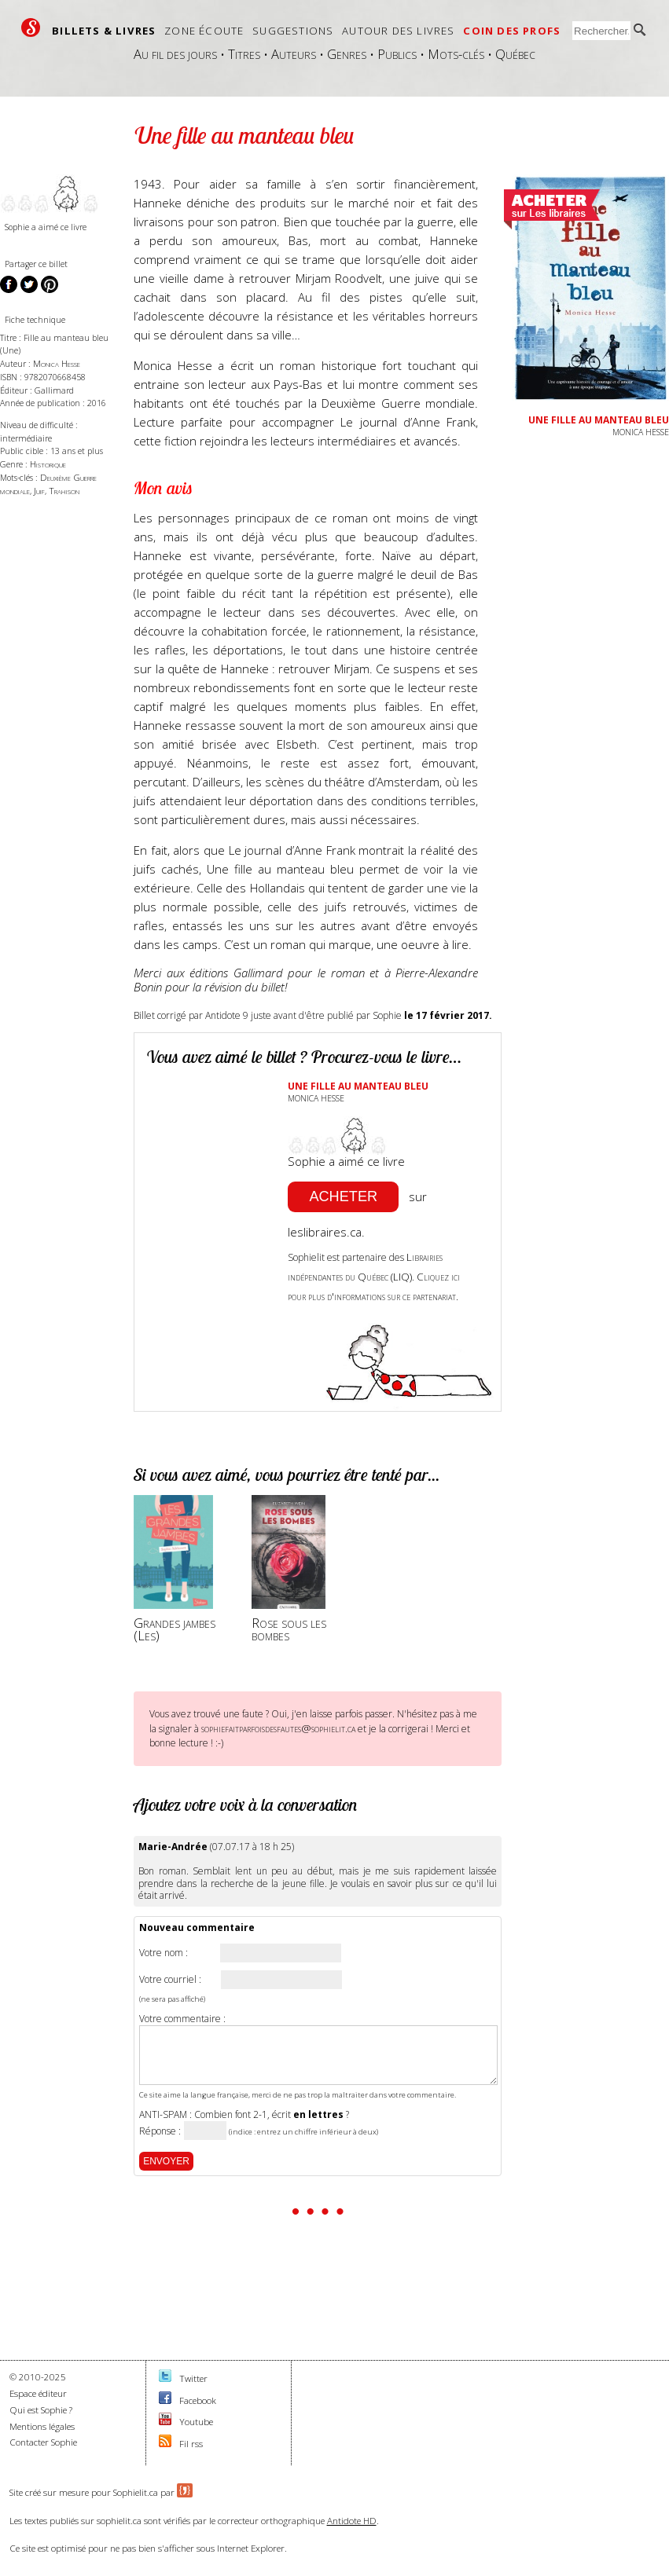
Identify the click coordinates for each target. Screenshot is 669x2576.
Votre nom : (163, 1953)
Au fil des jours (175, 54)
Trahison (64, 491)
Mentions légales (42, 2426)
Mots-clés (456, 54)
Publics (397, 54)
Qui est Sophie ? (40, 2410)
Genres (346, 54)
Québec (515, 54)
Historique (48, 464)
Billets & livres (104, 31)
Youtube (196, 2422)
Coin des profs (512, 31)
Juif (39, 491)
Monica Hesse (56, 363)
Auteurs (293, 54)
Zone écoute (204, 31)
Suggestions (292, 31)
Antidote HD (352, 2521)
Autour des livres (398, 31)
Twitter (193, 2378)
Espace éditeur (38, 2393)
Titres (244, 54)
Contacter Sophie (43, 2442)
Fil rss (191, 2444)
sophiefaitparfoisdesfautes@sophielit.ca (278, 1728)
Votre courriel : (170, 1979)
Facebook (197, 2400)
